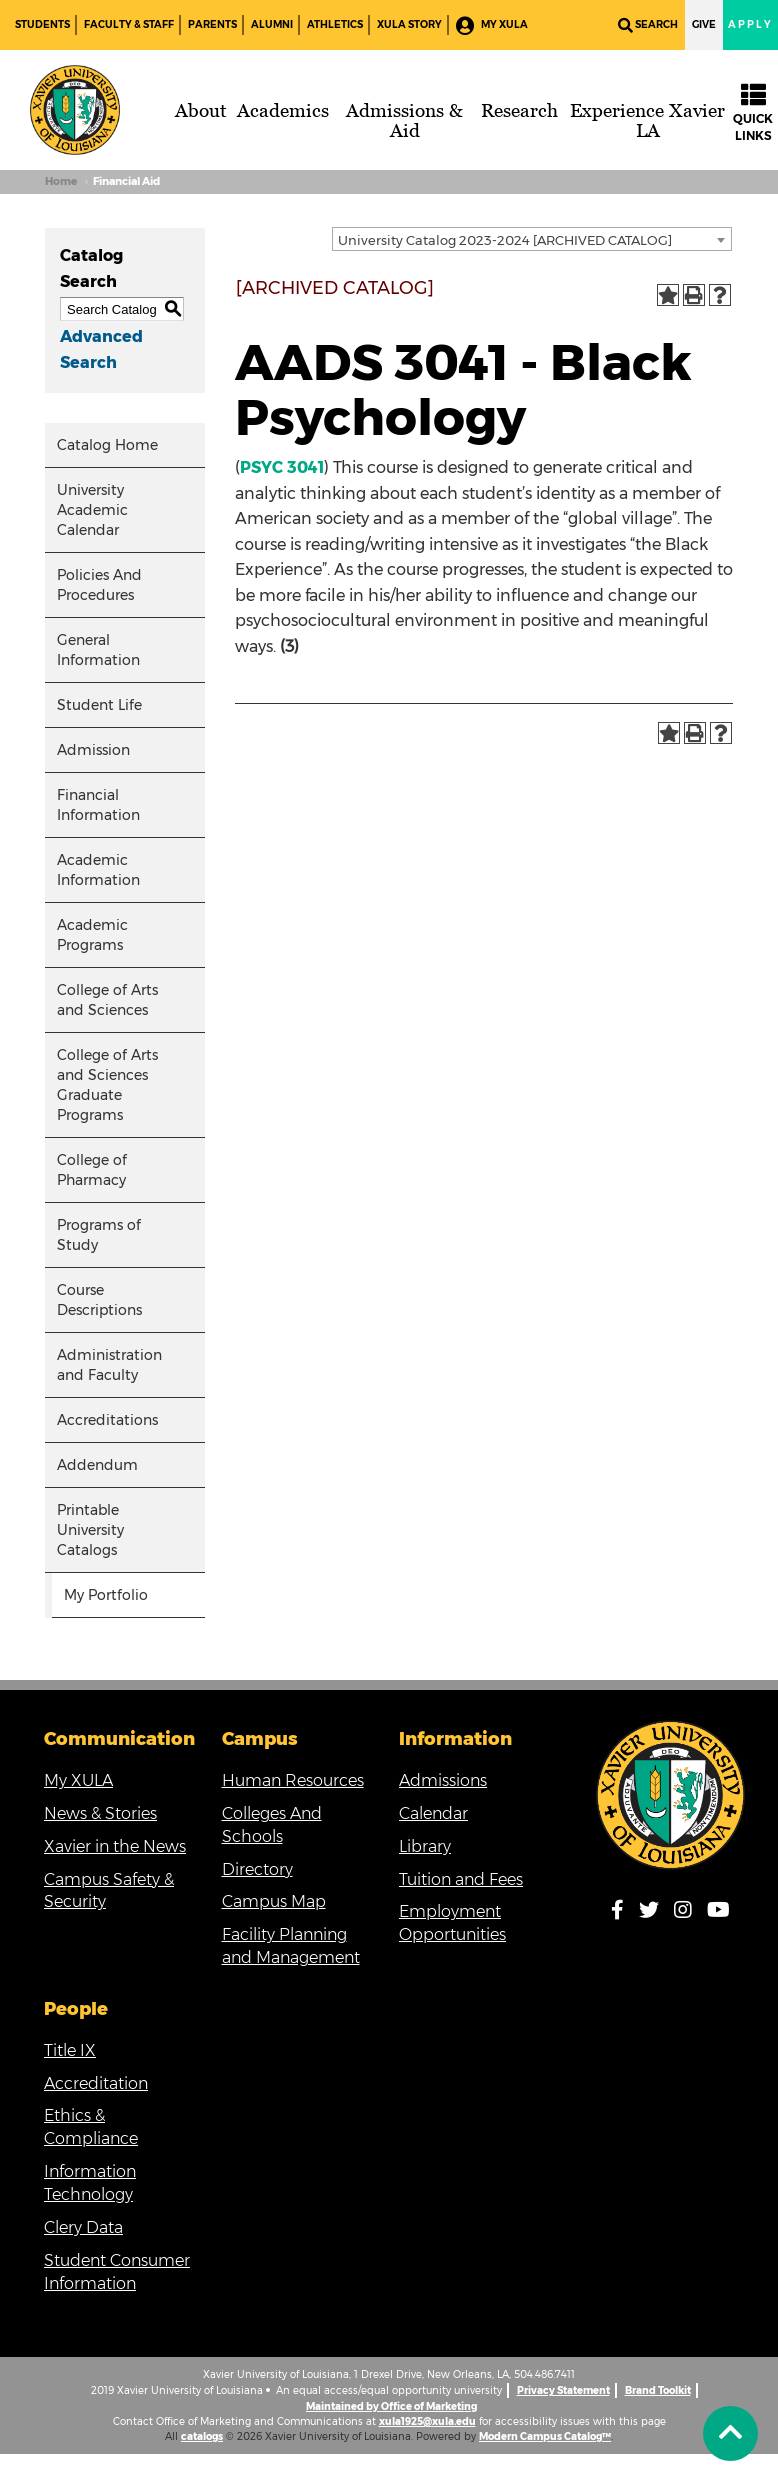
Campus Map (274, 1901)
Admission (93, 750)
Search (648, 25)
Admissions (443, 1780)
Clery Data (83, 2227)
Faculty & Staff (129, 24)
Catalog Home (107, 445)
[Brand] (75, 110)
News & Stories (100, 1813)
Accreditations (107, 1420)
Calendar (433, 1813)
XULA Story (409, 24)
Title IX (70, 2050)
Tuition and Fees (461, 1879)
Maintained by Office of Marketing (391, 2406)
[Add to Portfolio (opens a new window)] (668, 295)
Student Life (99, 705)
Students (42, 24)
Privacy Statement (563, 2390)
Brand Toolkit (658, 2390)
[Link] (671, 1795)
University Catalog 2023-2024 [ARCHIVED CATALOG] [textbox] (505, 240)
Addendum (97, 1465)
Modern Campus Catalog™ (545, 2436)
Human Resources (293, 1780)
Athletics (335, 24)
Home (61, 181)
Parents (212, 24)
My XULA (492, 25)
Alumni (272, 24)
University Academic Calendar (92, 510)
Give (704, 24)
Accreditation (96, 2083)
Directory (257, 1869)
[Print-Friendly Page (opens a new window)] (694, 295)
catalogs (202, 2436)
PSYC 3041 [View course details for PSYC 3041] (282, 467)
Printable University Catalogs (90, 1530)
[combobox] (532, 239)
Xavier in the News (115, 1846)
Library (425, 1846)
